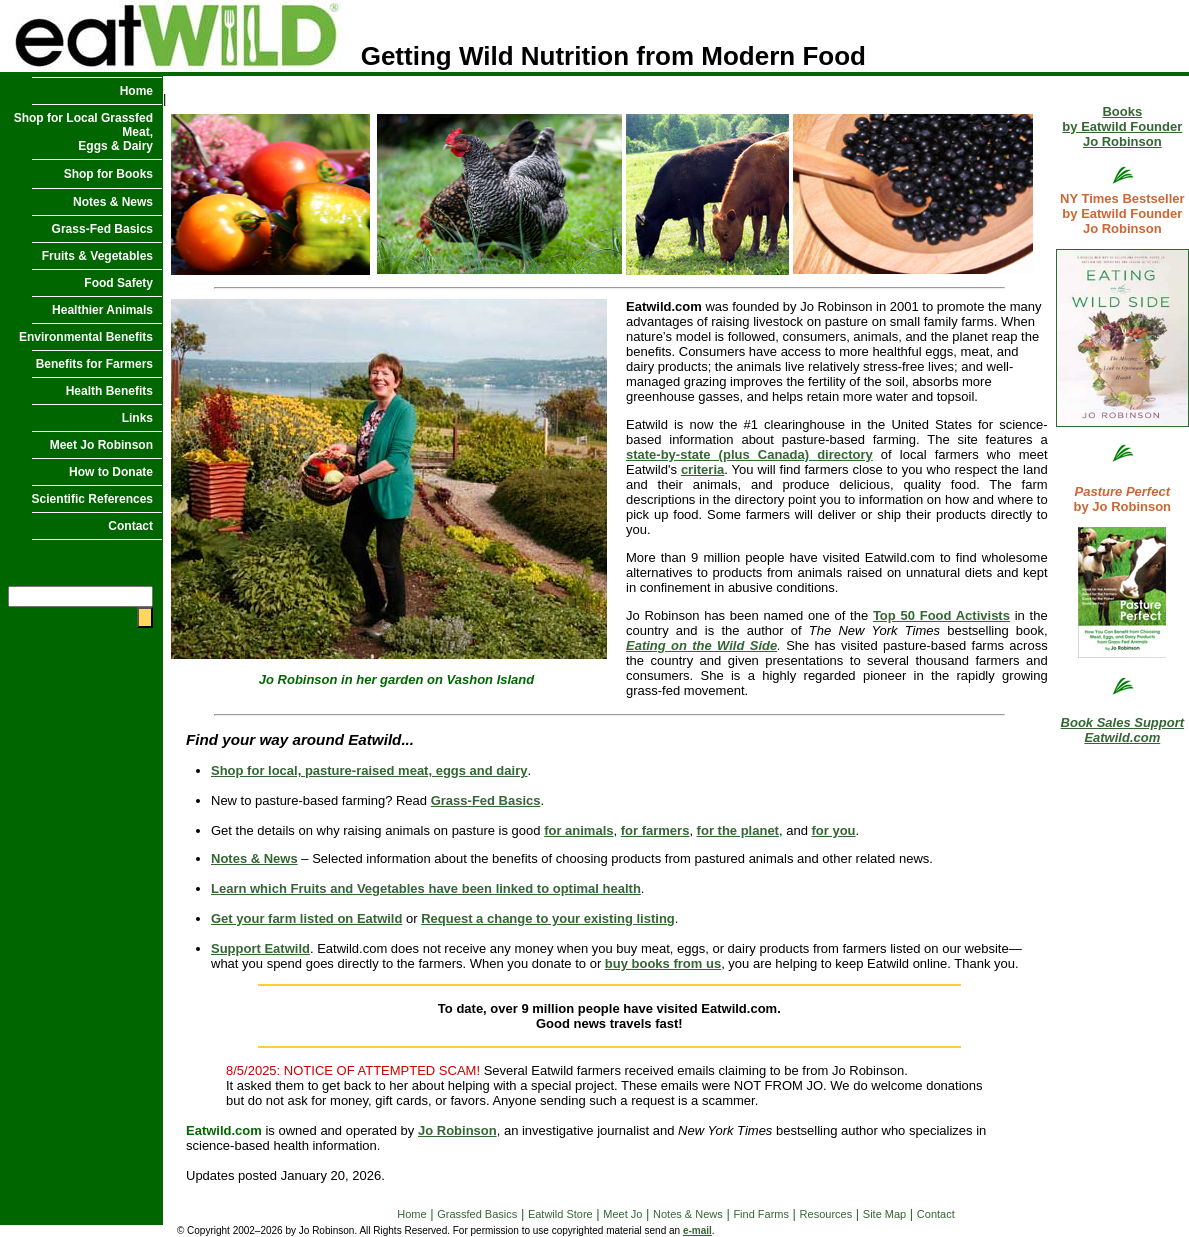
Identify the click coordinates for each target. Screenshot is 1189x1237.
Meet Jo (622, 1214)
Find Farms (761, 1214)
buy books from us (663, 963)
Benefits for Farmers (94, 364)
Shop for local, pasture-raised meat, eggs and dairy (369, 770)
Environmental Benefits (86, 337)
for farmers (655, 830)
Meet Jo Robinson (101, 445)
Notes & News (113, 202)
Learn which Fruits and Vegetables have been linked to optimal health (426, 888)
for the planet (738, 830)
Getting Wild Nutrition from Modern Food (433, 56)
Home (136, 91)
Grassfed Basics (477, 1214)
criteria (702, 469)
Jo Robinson (457, 1130)
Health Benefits (109, 391)
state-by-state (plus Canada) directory (749, 454)
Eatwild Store (560, 1214)
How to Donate (111, 472)
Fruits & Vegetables (97, 256)
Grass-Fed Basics (102, 229)
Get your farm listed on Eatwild (306, 918)
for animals (578, 830)
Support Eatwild (260, 948)
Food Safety (118, 283)
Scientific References (92, 499)
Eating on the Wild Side (701, 645)
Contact (130, 526)
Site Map (884, 1214)
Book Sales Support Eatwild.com (1123, 730)
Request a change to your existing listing (548, 918)
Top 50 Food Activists (941, 615)
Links (137, 418)
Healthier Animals (102, 310)
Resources (826, 1214)
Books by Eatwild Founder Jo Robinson (1122, 126)
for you (833, 830)
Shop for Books (108, 174)
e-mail (697, 1230)
